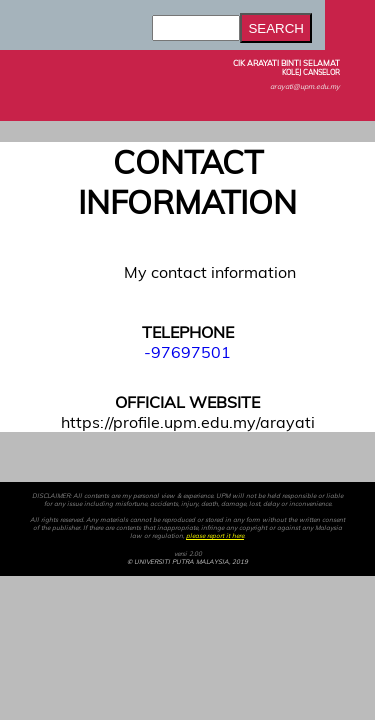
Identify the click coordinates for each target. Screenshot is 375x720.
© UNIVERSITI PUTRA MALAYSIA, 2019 (187, 562)
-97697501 (187, 352)
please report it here (215, 536)
